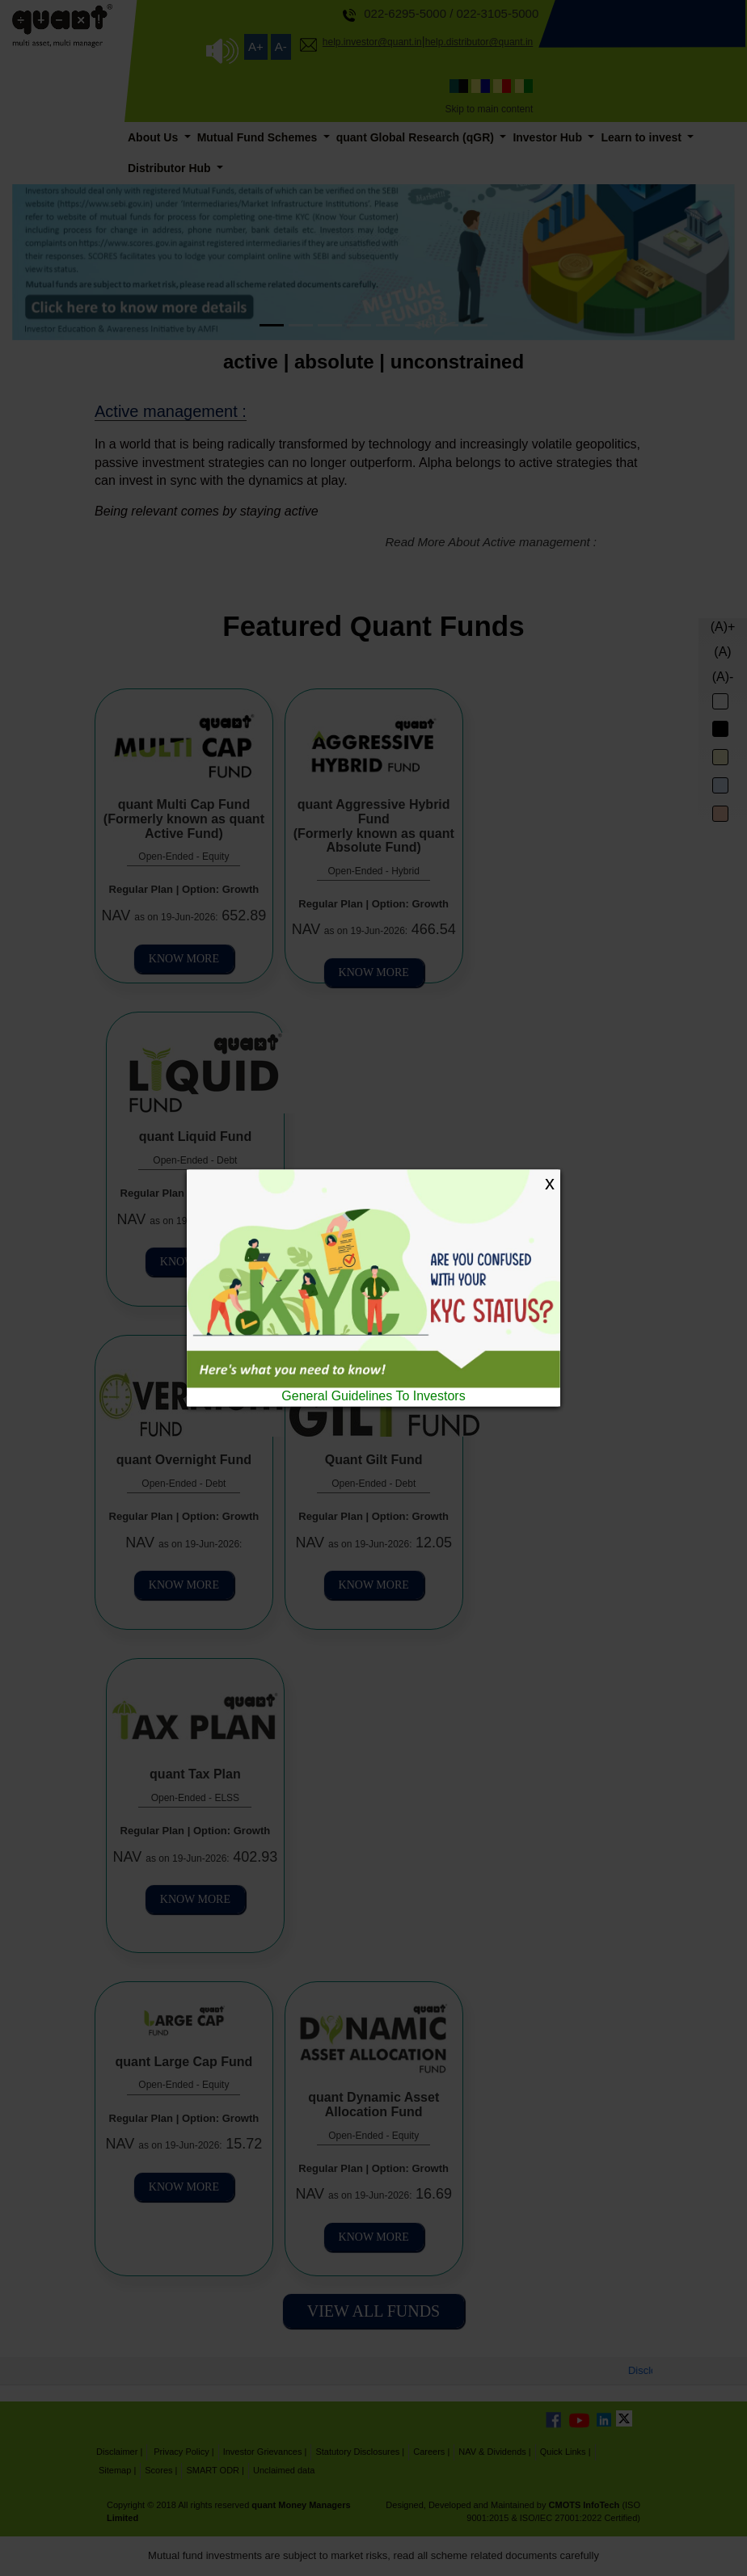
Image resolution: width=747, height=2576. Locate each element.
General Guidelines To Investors (373, 1397)
